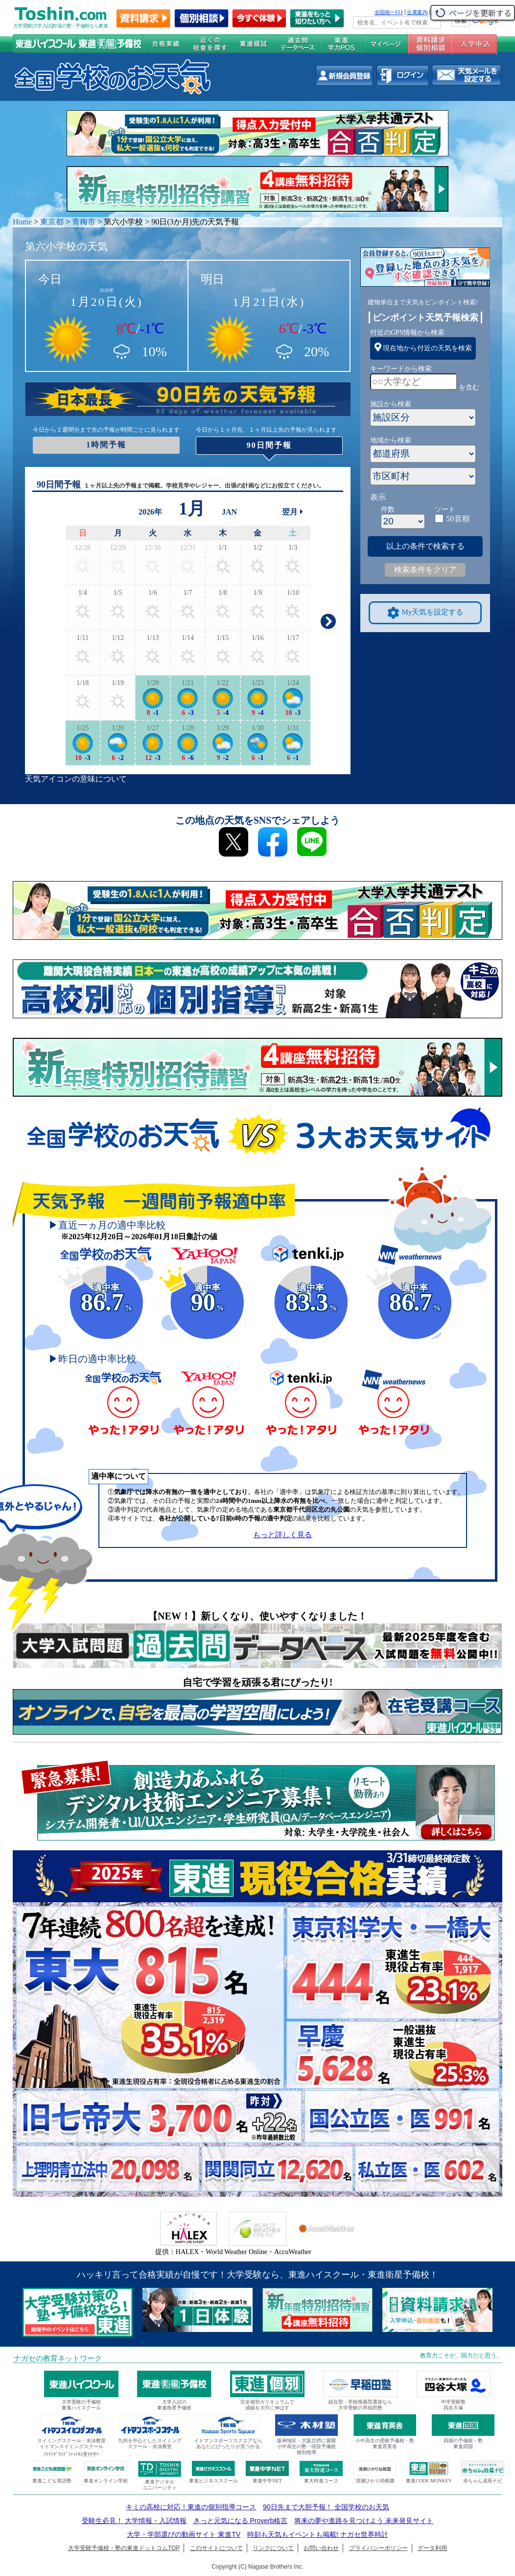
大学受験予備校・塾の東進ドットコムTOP (124, 2548)
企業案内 (417, 12)
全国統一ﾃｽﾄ (389, 12)
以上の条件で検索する (425, 546)
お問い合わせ (321, 2548)
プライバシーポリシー (378, 2548)
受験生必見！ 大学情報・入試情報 (134, 2521)
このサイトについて (216, 2548)
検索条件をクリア (425, 569)
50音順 (458, 519)
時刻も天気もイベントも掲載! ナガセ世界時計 (317, 2534)
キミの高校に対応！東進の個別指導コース (191, 2507)
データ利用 (432, 2548)
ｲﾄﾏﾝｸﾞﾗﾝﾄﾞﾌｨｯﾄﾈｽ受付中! (71, 2454)
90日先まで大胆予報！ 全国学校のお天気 (326, 2507)
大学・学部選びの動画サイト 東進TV (183, 2534)
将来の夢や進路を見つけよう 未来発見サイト (363, 2521)
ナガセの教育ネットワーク (58, 2358)
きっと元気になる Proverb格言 (240, 2521)
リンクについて (273, 2548)
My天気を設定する (425, 613)
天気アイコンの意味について (76, 779)
